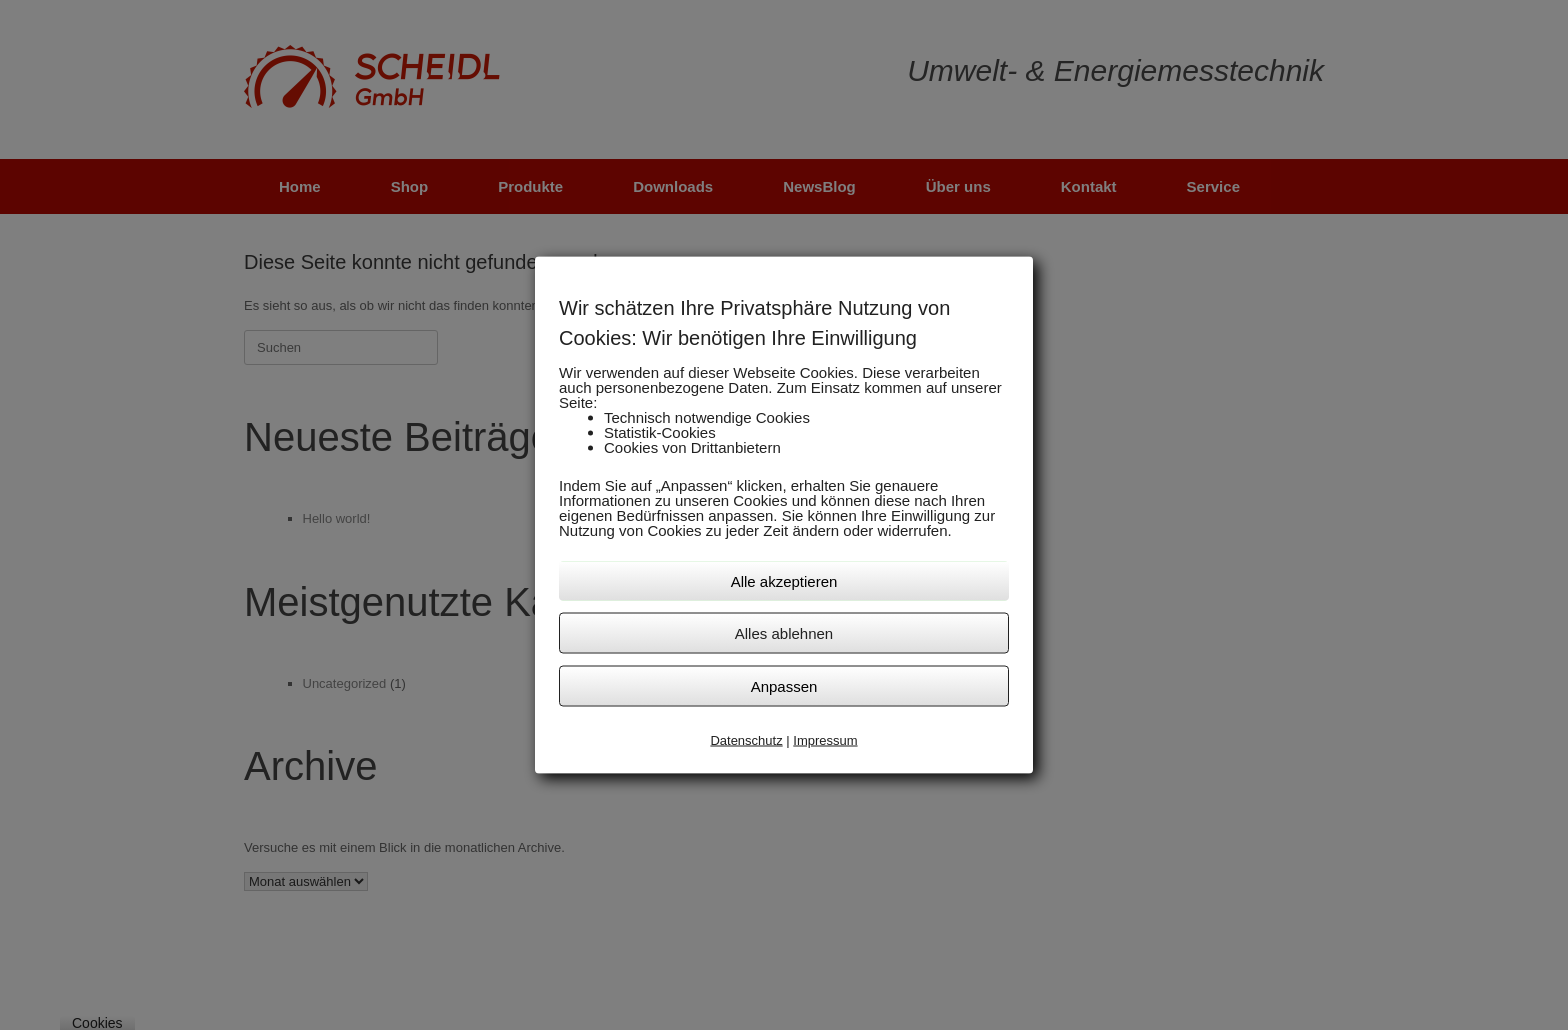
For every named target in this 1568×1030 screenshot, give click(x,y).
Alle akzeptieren (784, 580)
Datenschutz (746, 739)
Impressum (825, 739)
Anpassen (784, 685)
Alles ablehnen (784, 632)
